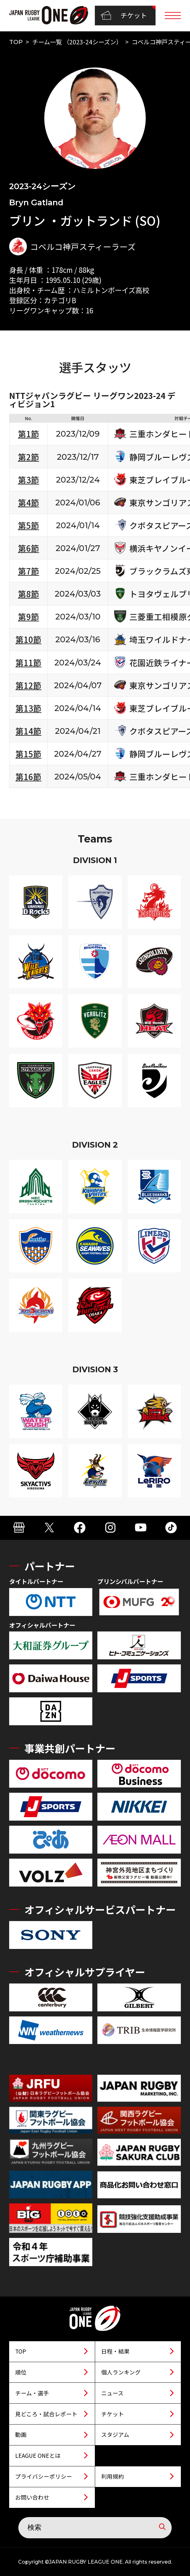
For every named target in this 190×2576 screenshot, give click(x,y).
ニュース (112, 2393)
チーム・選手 (32, 2393)
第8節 (28, 593)
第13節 (28, 708)
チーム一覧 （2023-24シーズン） (77, 41)
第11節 (28, 662)
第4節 (28, 502)
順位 (21, 2372)
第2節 (28, 457)
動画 (21, 2434)
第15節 (28, 753)
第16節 (28, 776)
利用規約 (112, 2476)
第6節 (28, 548)
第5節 (28, 525)
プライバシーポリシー (43, 2476)
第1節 (28, 433)
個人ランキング (121, 2372)
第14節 (28, 731)
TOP (16, 42)
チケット (124, 15)
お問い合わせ (32, 2497)
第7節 (28, 571)
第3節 (28, 479)
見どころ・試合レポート (46, 2414)
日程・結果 (115, 2351)
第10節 (28, 639)
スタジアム (115, 2434)
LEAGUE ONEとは (38, 2455)
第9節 (28, 616)
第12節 (28, 685)
